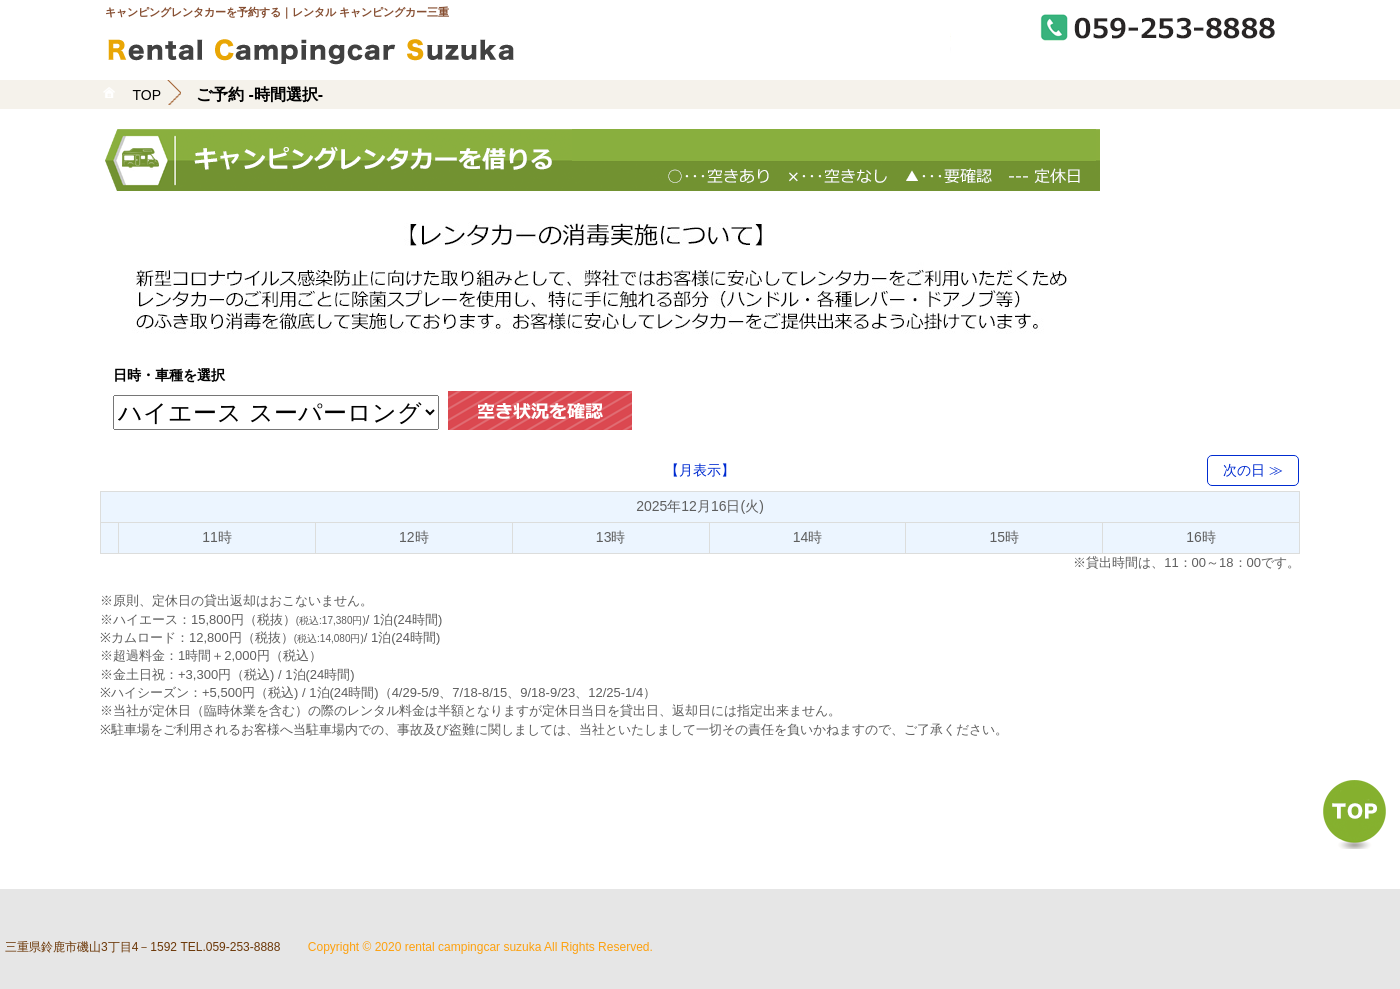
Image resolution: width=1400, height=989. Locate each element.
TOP (147, 95)
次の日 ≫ (1253, 470)
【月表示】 (700, 470)
